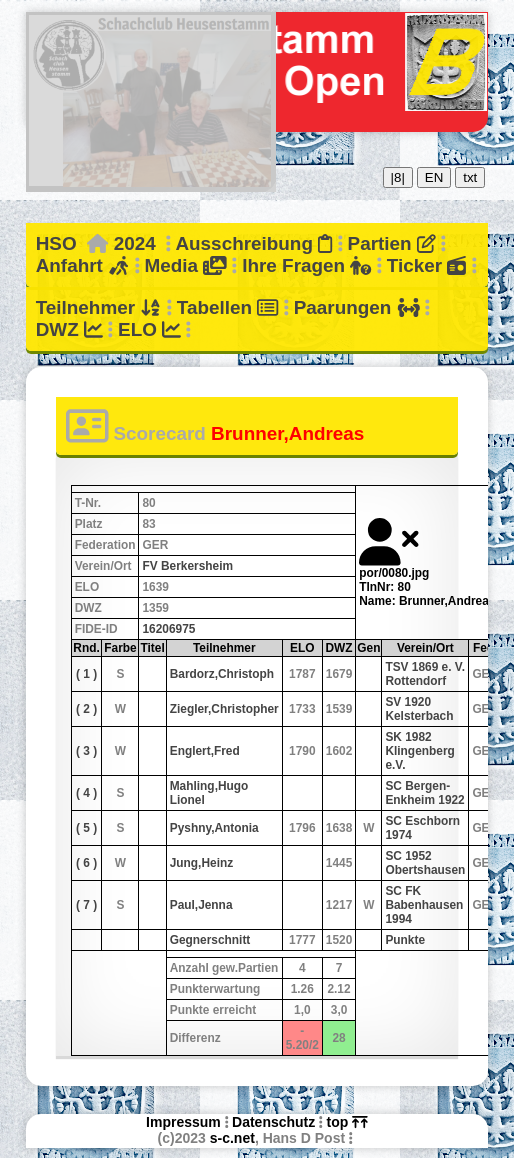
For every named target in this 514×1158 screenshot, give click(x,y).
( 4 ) (86, 793)
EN (434, 177)
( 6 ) (86, 863)
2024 (135, 243)
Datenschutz (273, 1122)
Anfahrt (83, 265)
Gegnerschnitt (210, 940)
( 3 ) (86, 751)
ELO (149, 329)
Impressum (183, 1122)
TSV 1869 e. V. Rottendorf (425, 674)
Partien (392, 243)
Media (186, 265)
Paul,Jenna (201, 905)
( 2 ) (86, 709)
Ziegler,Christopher (224, 709)
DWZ (69, 329)
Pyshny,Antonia (214, 828)
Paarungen (357, 307)
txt (470, 177)
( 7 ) (86, 905)
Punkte (405, 940)
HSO (56, 243)
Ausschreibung (253, 243)
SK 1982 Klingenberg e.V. (419, 751)
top (347, 1122)
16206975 (168, 629)
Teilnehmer (99, 307)
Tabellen (228, 307)
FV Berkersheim (187, 566)
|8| (398, 177)
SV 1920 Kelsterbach (419, 709)
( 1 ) (86, 674)
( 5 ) (86, 828)
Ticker (426, 265)
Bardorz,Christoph (222, 674)
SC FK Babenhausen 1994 (424, 905)
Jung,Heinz (201, 863)
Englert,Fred (205, 751)
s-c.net (232, 1138)
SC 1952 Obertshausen (425, 863)
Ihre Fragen (306, 265)
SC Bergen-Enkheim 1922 (424, 793)
